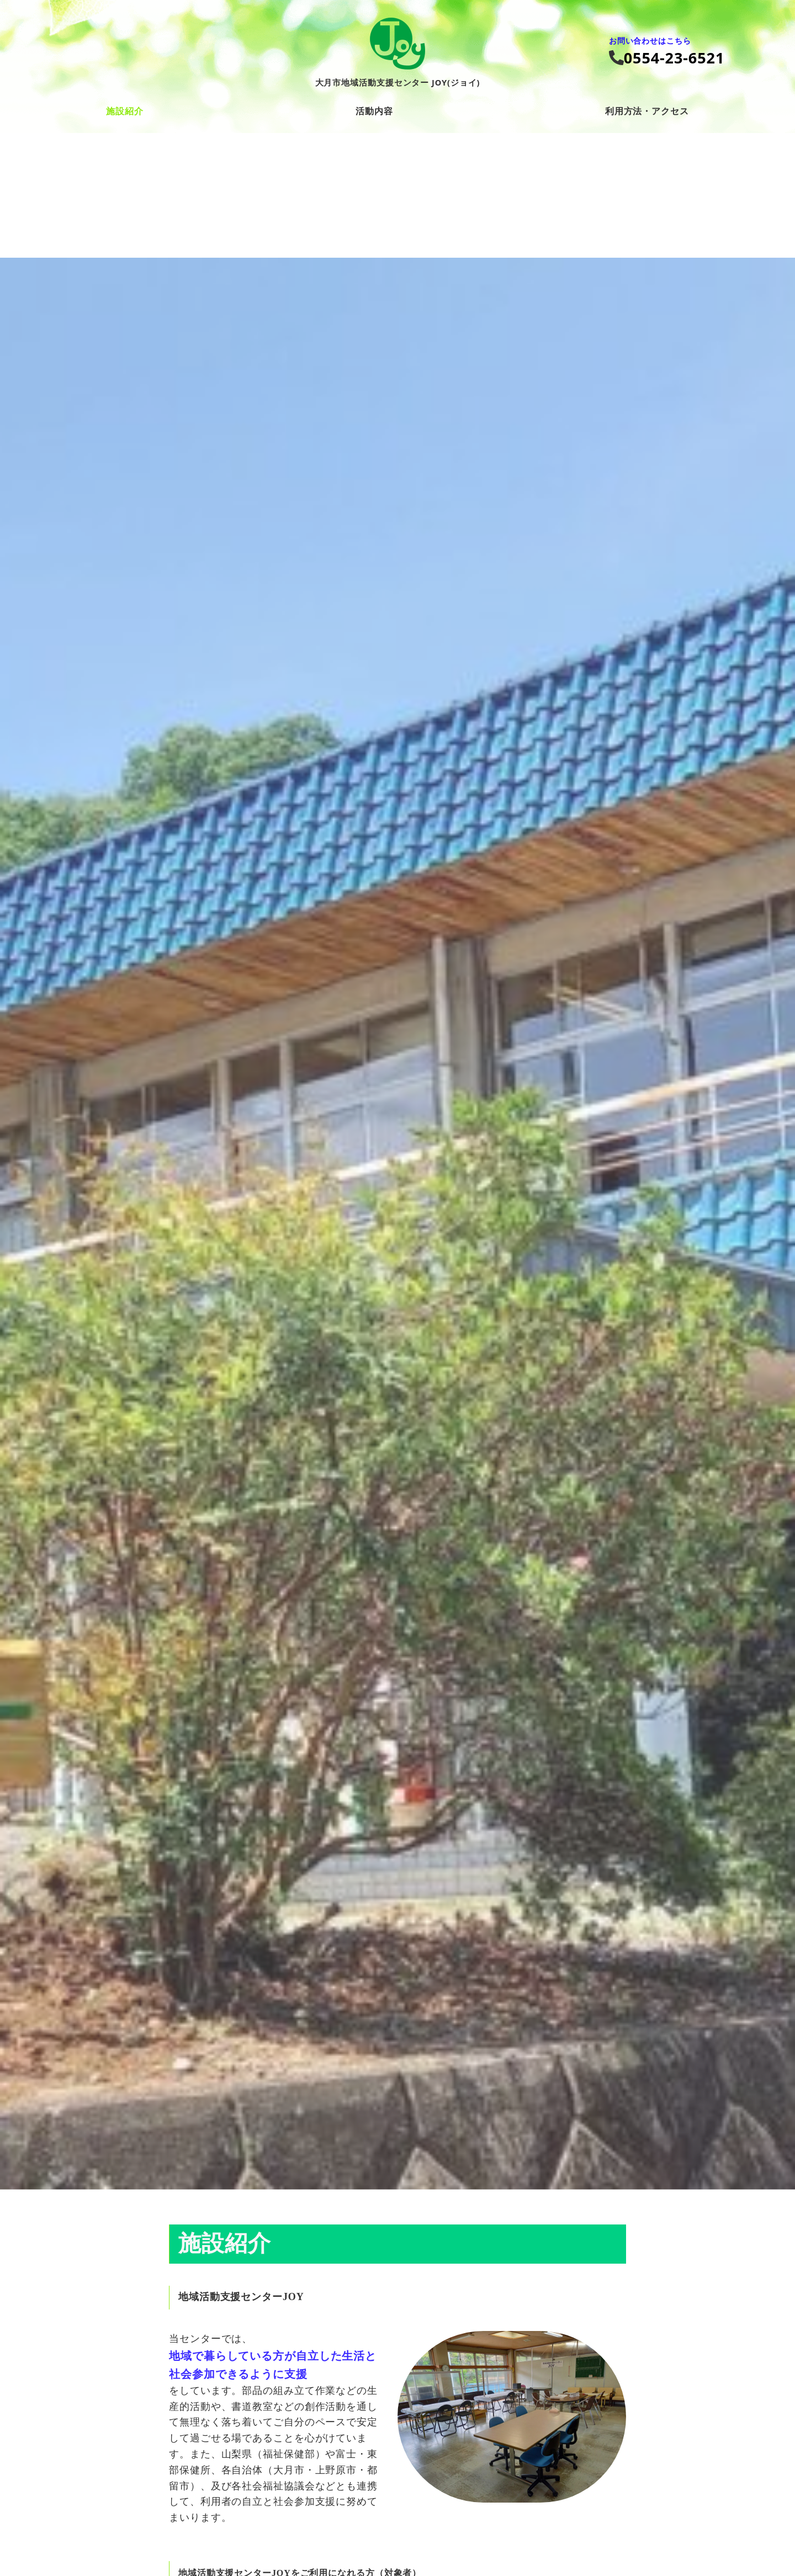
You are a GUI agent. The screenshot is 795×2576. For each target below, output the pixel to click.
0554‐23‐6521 (674, 57)
